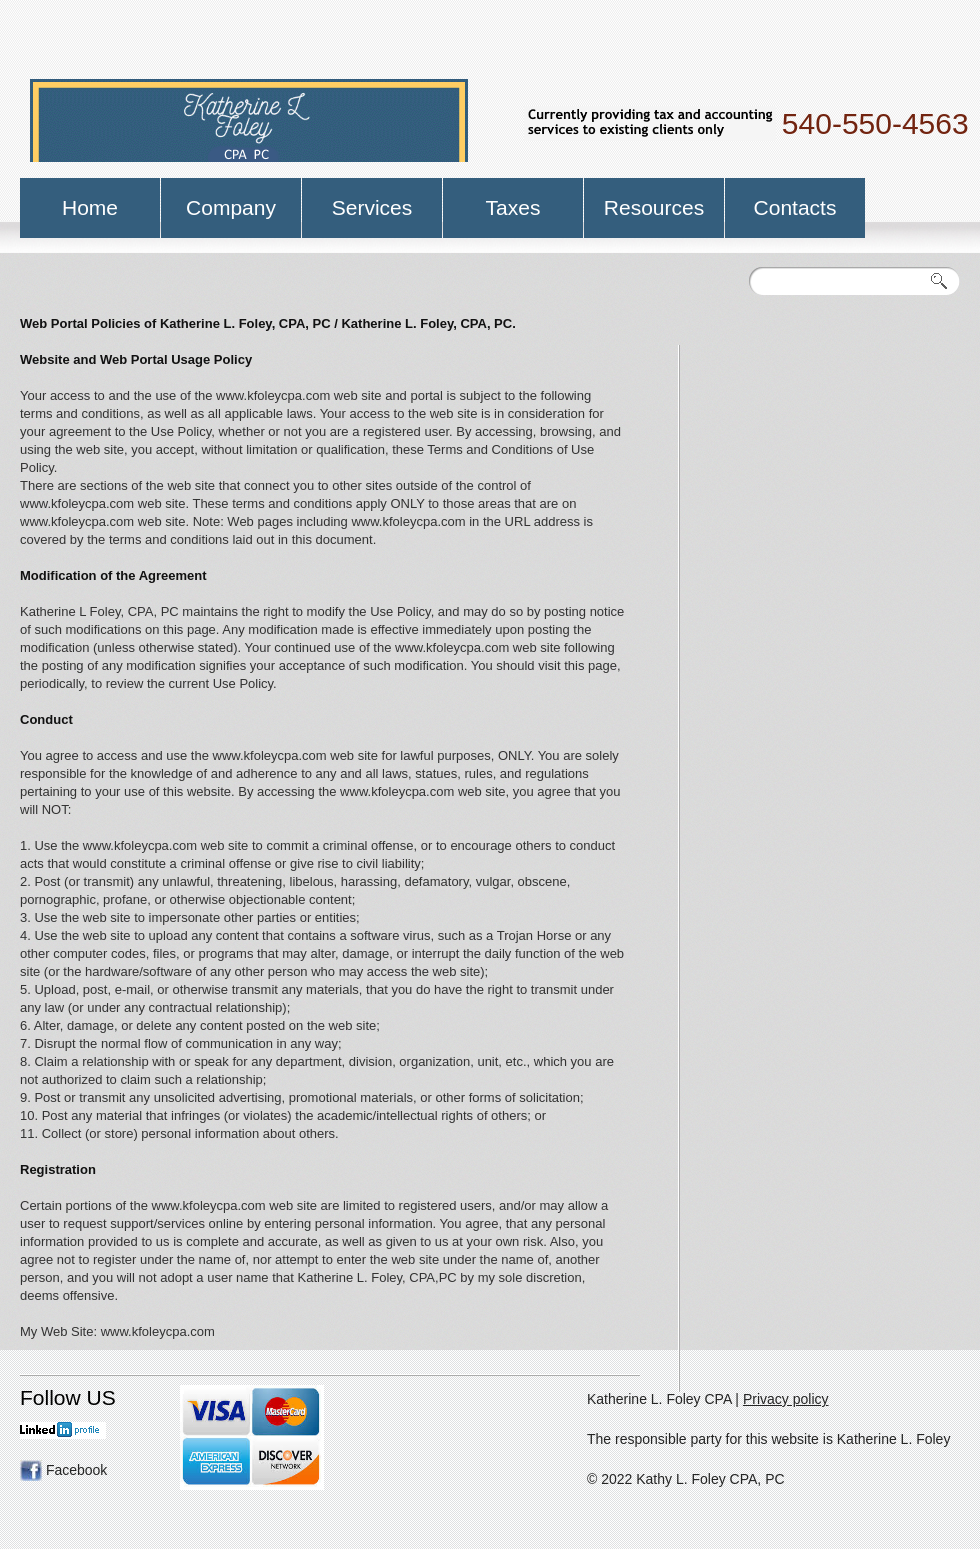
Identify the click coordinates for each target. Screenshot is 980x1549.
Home (90, 207)
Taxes (513, 207)
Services (372, 207)
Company (231, 207)
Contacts (795, 207)
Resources (654, 207)
